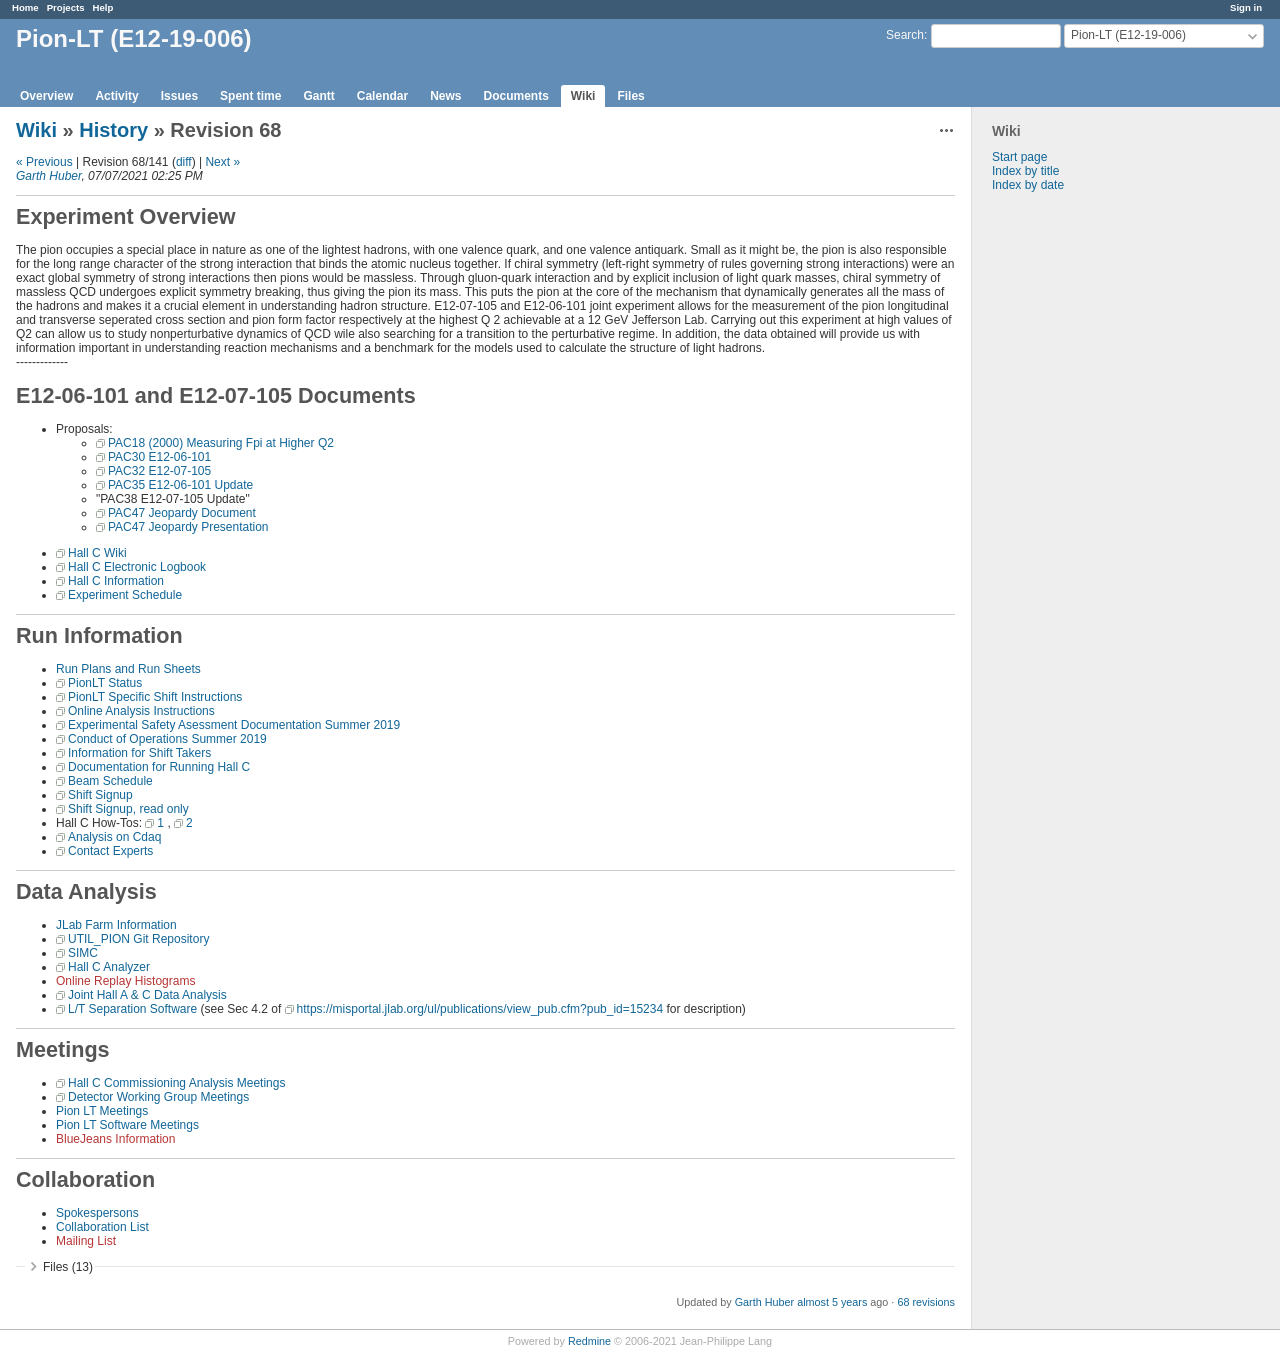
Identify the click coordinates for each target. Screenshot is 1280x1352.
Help (103, 7)
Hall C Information (116, 581)
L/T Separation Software (132, 1009)
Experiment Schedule (125, 595)
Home (25, 7)
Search (905, 35)
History (113, 130)
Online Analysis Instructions (141, 711)
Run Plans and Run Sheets (128, 669)
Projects (66, 7)
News (445, 96)
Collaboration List (102, 1227)
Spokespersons (97, 1213)
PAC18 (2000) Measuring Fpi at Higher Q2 (221, 443)
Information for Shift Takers (139, 753)
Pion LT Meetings (102, 1111)
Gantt (318, 96)
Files (630, 96)
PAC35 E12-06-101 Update (180, 485)
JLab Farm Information (116, 925)
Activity (116, 96)
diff (184, 162)
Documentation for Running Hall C (159, 767)
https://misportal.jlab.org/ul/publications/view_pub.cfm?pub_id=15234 (480, 1009)
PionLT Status (105, 683)
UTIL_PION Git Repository (138, 939)
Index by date (1028, 185)
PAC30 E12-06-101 (159, 457)
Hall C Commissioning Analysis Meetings (176, 1083)
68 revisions (926, 1302)
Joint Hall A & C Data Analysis (147, 995)
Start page (1019, 157)
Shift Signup (100, 795)
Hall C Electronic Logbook (137, 567)
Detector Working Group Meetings (158, 1097)
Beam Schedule (110, 781)
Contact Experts (110, 851)
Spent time (250, 96)
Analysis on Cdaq (114, 837)
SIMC (83, 953)
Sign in (1246, 7)
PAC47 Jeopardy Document (182, 513)
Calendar (382, 96)
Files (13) (68, 1267)
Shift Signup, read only (128, 809)
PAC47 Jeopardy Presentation (188, 527)
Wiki (583, 96)
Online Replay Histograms (125, 981)
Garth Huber (48, 176)
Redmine (589, 1341)
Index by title (1025, 171)
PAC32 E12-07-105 (159, 471)
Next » (222, 162)
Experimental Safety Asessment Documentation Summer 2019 (234, 725)
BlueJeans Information (115, 1139)
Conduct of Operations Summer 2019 (167, 739)
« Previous (44, 162)
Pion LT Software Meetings (127, 1125)
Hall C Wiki (97, 553)
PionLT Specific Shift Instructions (155, 697)
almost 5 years (832, 1302)
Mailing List (86, 1241)
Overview (46, 96)
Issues (179, 96)
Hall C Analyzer (109, 967)
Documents (516, 96)
